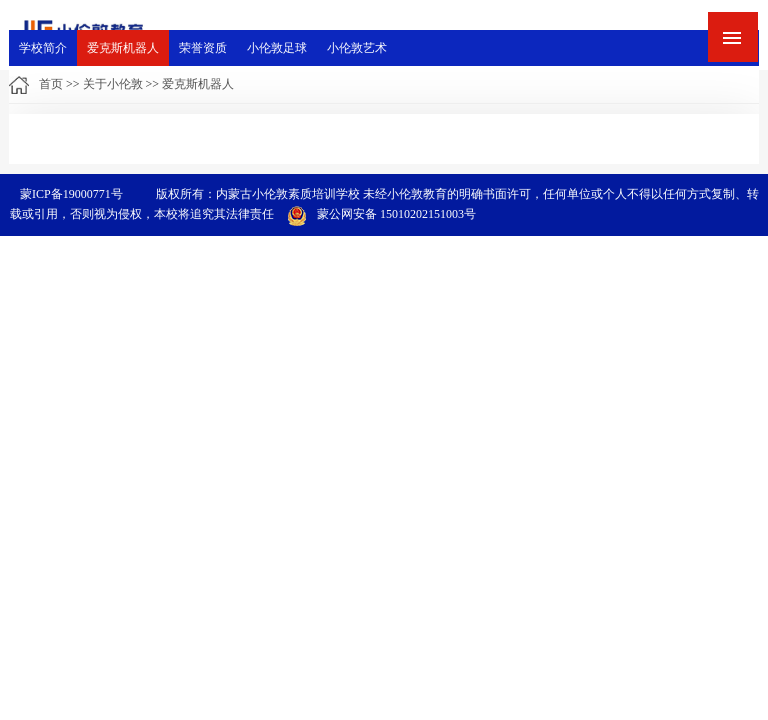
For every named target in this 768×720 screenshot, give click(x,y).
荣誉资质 (203, 48)
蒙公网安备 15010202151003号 (381, 214)
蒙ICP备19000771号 (71, 194)
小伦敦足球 (277, 48)
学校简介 (43, 48)
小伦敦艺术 (357, 48)
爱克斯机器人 (123, 48)
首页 (51, 84)
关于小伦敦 (113, 84)
